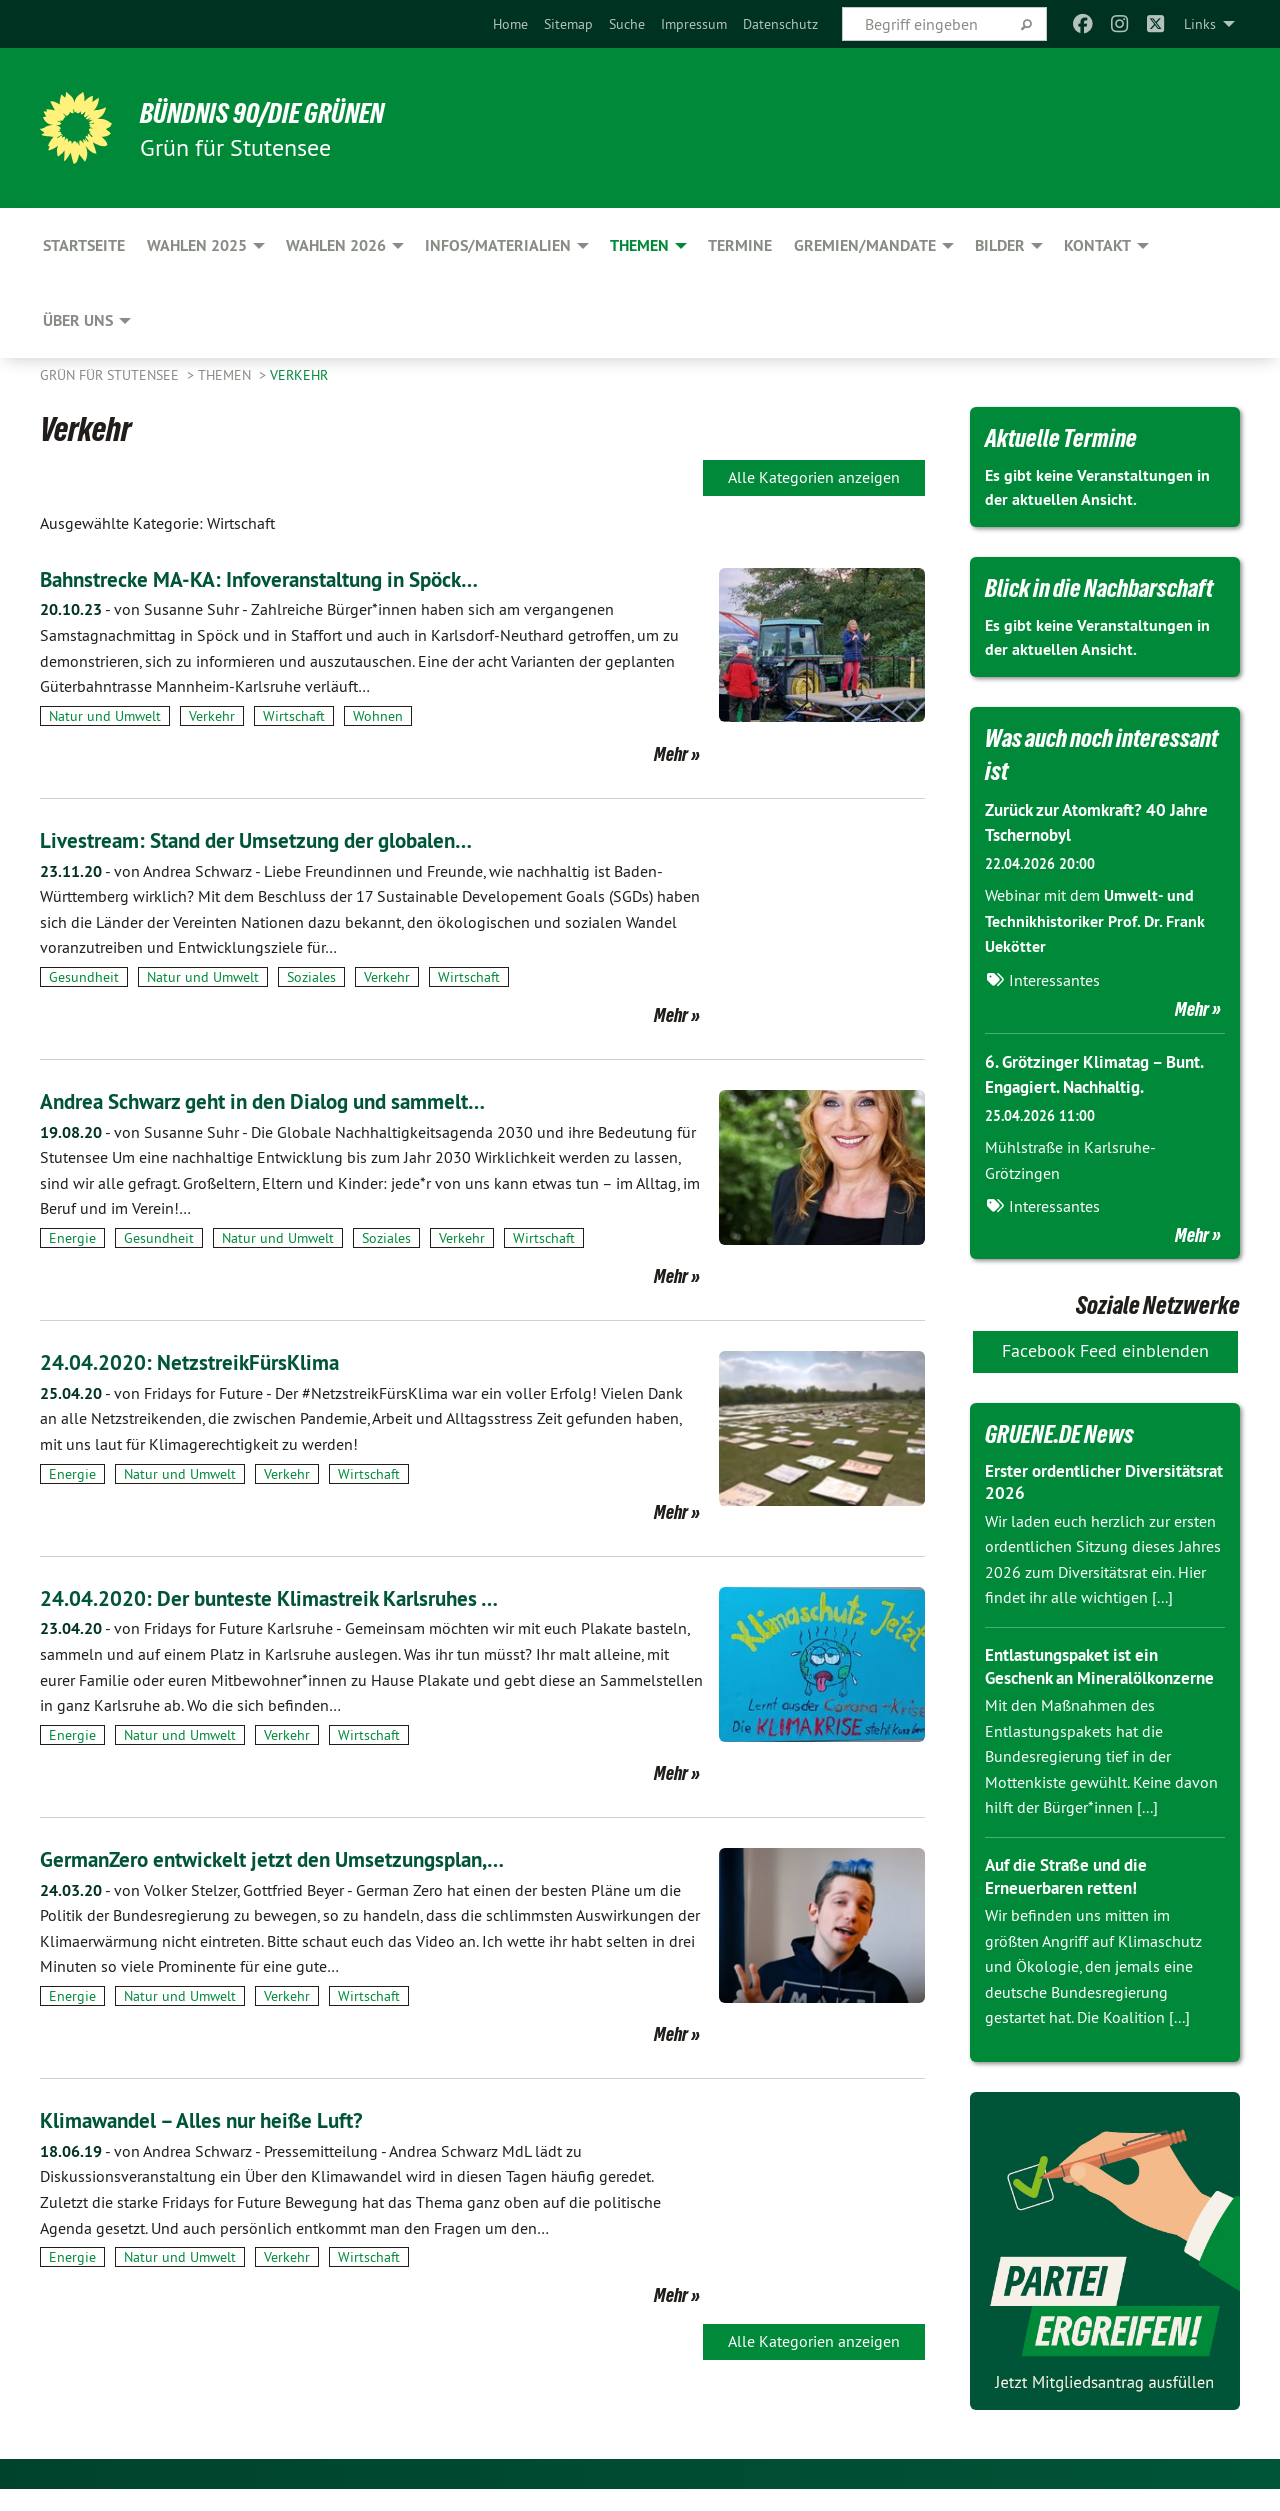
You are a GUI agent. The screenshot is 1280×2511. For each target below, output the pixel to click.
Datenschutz (780, 24)
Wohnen (378, 716)
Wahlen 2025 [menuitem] (197, 245)
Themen (226, 375)
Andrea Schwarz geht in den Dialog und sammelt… (296, 1100)
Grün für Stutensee (111, 375)
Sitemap (568, 24)
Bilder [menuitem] (1000, 245)
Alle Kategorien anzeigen (814, 477)
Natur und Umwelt (105, 716)
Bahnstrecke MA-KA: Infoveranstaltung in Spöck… (292, 578)
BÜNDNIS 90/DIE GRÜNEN (286, 112)
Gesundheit (84, 977)
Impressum (694, 24)
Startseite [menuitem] (84, 245)
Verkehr (299, 375)
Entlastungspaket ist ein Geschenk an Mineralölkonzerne (1078, 1677)
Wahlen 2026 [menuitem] (336, 245)
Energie (72, 1238)
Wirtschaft (294, 716)
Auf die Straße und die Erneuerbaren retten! (1073, 1899)
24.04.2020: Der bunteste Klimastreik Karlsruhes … (302, 1597)
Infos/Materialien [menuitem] (498, 245)
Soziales (311, 977)
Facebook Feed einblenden (1105, 1350)
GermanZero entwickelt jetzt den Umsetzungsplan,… (304, 1858)
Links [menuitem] (1200, 24)
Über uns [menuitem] (78, 320)
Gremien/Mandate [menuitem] (865, 245)
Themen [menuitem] (639, 245)
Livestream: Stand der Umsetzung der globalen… (287, 839)
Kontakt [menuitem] (1097, 245)
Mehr (671, 754)
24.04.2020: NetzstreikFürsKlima (210, 1361)
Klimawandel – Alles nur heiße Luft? (225, 2119)
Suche (627, 24)
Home (510, 24)
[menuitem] (510, 24)
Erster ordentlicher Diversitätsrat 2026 (1059, 1482)
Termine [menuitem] (740, 245)
